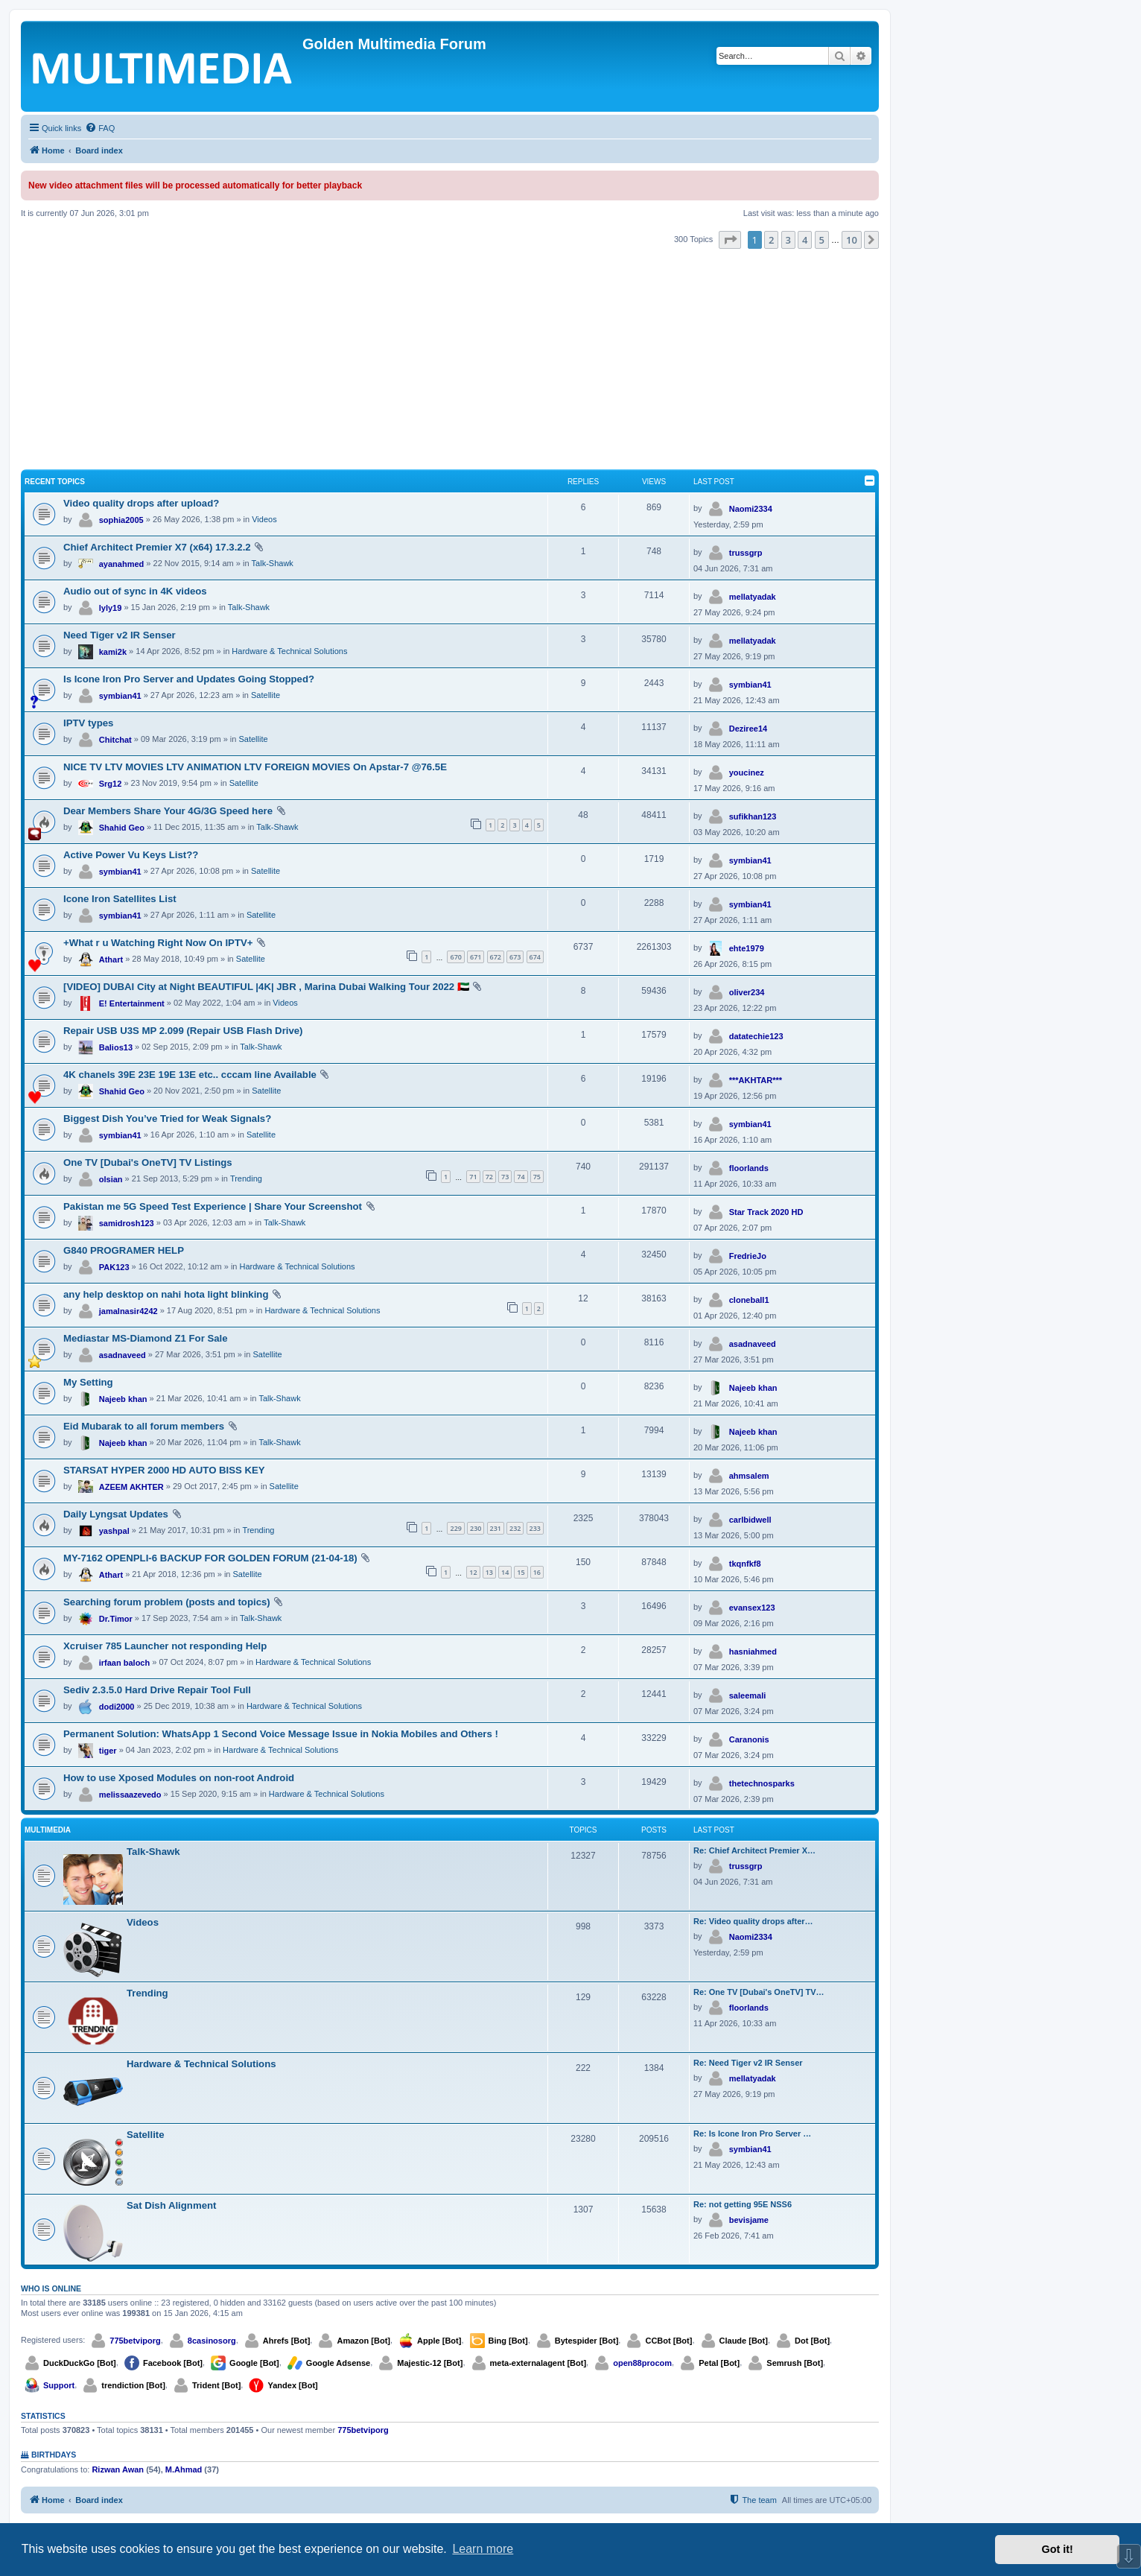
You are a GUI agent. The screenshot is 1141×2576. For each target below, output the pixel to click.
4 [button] (804, 240)
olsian (111, 1179)
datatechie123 (756, 1036)
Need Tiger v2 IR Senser (119, 635)
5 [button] (821, 240)
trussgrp (746, 552)
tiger (108, 1750)
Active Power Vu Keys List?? (130, 854)
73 (505, 1176)
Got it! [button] (1057, 2549)
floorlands (749, 1168)
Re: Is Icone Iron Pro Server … (752, 2133)
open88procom (642, 2362)
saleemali (747, 1695)
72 (489, 1176)
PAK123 (114, 1267)
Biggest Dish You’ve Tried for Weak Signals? (167, 1118)
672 (495, 957)
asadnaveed (122, 1355)
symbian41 (120, 695)
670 (455, 957)
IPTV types (88, 723)
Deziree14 (748, 728)
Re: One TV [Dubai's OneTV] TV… (758, 1991)
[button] (730, 240)
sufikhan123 (753, 816)
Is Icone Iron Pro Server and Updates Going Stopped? (188, 679)
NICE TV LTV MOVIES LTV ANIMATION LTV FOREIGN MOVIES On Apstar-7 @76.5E (255, 767)
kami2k (113, 651)
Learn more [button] (482, 2548)
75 (537, 1176)
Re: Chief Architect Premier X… (754, 1850)
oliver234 (747, 992)
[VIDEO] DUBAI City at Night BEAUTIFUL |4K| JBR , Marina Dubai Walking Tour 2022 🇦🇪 (266, 986)
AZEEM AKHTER (131, 1486)
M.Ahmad (184, 2469)
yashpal (114, 1530)
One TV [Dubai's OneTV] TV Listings (147, 1162)
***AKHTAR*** (755, 1080)
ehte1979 (746, 948)
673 (515, 957)
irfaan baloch (124, 1662)
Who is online (51, 2288)
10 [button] (851, 240)
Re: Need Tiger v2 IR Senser (748, 2062)
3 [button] (788, 240)
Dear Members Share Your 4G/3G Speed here (168, 810)
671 (475, 957)
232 (515, 1528)
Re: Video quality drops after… (753, 1921)
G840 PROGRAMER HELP (123, 1250)
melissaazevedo (130, 1794)
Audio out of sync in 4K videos (135, 591)
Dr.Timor (116, 1618)
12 (473, 1572)
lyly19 (110, 607)
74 (520, 1176)
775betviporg (134, 2340)
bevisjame (749, 2219)
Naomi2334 (750, 508)
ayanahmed (121, 563)
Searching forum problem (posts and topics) (166, 1602)
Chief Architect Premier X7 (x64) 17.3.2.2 (157, 547)
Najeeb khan (123, 1399)
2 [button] (771, 240)
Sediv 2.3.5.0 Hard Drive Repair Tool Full (157, 1689)
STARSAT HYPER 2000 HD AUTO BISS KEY (164, 1470)
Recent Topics (55, 482)
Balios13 (116, 1047)
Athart (111, 959)
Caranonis (749, 1739)
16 (537, 1572)
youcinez (746, 772)
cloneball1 (749, 1299)
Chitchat (115, 739)
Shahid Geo (121, 827)
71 (473, 1176)
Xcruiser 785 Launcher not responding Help (165, 1646)
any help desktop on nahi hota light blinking (165, 1294)
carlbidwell (750, 1519)
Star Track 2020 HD (766, 1212)
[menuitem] (100, 128)
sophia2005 (121, 519)
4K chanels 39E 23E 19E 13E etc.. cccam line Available (190, 1074)
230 (475, 1528)
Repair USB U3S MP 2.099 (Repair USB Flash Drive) (183, 1030)
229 (455, 1528)
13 (489, 1572)
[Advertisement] (450, 360)
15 (520, 1572)
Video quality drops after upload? (141, 503)
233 (535, 1528)
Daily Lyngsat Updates (115, 1514)
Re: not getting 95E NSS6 (742, 2204)
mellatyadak (752, 596)
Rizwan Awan (118, 2469)
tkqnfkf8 (745, 1563)
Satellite (265, 695)
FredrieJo (747, 1255)
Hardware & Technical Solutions (289, 651)
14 (505, 1572)
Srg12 (110, 783)
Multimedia (48, 1830)
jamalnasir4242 (128, 1311)
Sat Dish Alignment (171, 2205)
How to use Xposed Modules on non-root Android (178, 1777)
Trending (246, 1178)
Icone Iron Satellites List (120, 898)
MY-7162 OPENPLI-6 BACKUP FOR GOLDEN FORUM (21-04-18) (210, 1558)
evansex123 (752, 1607)
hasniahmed (753, 1651)
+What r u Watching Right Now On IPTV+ (157, 942)
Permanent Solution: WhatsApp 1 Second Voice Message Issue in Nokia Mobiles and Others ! (280, 1733)
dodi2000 (117, 1706)
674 (535, 957)
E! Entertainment (132, 1003)
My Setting (88, 1382)
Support (58, 2385)
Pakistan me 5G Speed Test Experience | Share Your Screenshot (212, 1206)
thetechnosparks (762, 1783)
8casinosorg (212, 2340)
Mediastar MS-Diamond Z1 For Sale (145, 1338)
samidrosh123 (126, 1223)
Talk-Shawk (272, 563)
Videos (264, 519)
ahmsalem (749, 1475)
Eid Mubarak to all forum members (143, 1426)
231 (495, 1528)
